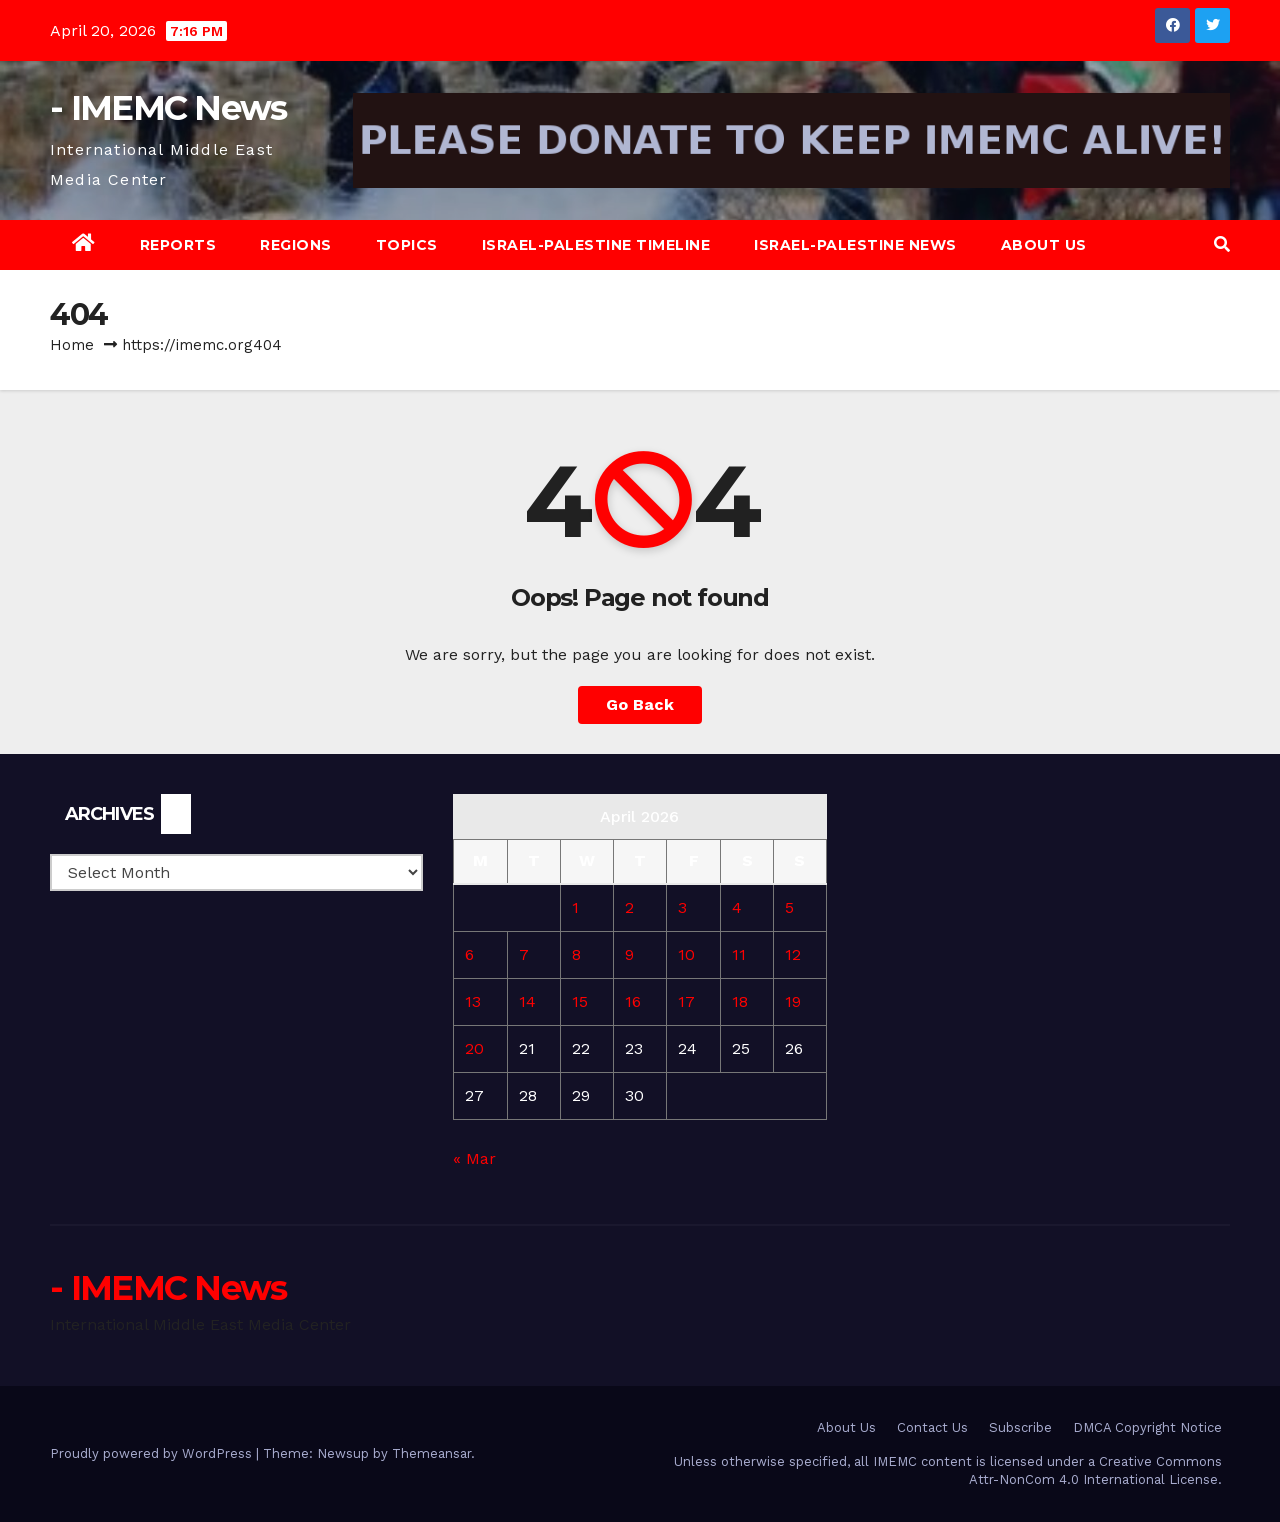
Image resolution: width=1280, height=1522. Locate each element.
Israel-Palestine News (855, 245)
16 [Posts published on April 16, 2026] (633, 1001)
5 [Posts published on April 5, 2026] (789, 907)
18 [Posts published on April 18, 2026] (740, 1001)
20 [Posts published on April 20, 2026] (474, 1048)
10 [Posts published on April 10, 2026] (686, 954)
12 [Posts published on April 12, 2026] (793, 954)
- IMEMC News (168, 108)
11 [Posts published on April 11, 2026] (739, 954)
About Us (1044, 245)
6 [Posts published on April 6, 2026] (469, 954)
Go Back (640, 704)
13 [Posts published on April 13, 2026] (473, 1001)
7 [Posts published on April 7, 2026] (524, 954)
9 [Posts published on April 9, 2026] (629, 954)
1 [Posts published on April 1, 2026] (575, 907)
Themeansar (431, 1453)
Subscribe (1020, 1427)
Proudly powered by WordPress (153, 1453)
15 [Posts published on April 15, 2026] (580, 1001)
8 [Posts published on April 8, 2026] (576, 954)
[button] (1222, 244)
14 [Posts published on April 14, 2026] (527, 1001)
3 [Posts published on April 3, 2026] (682, 907)
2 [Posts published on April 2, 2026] (629, 907)
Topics (407, 245)
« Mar (474, 1158)
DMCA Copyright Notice (1147, 1427)
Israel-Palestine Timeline (596, 245)
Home (72, 345)
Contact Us (932, 1427)
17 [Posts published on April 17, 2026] (686, 1001)
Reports (178, 245)
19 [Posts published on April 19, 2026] (793, 1001)
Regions (296, 245)
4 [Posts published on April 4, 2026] (737, 907)
